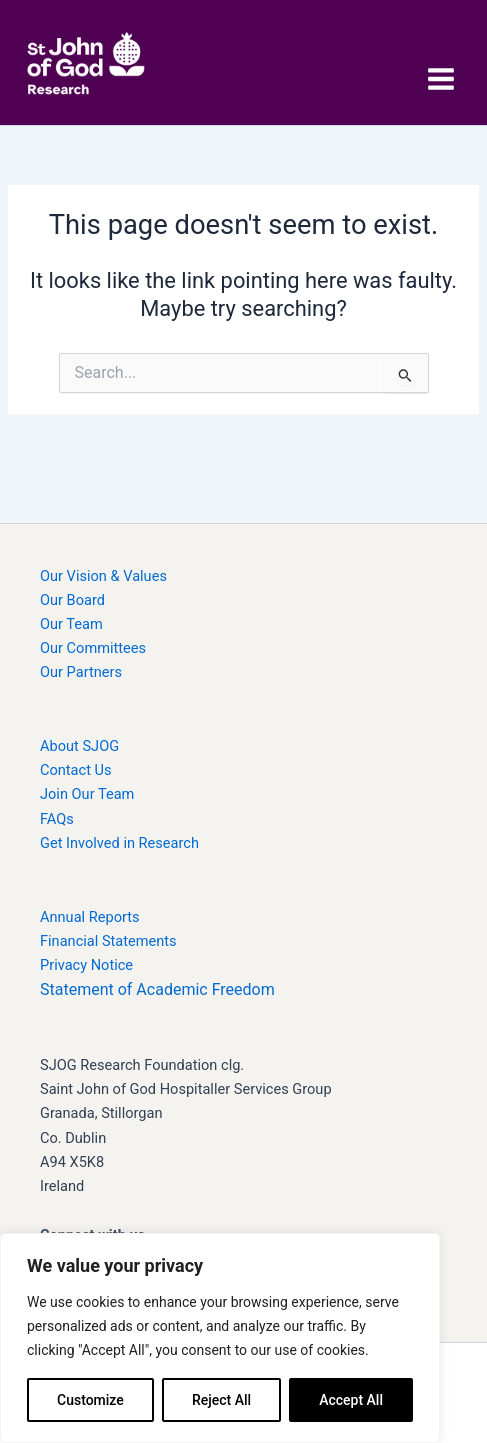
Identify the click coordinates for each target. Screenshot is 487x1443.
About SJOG (79, 746)
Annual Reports (90, 917)
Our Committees (93, 648)
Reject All (221, 1400)
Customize (90, 1400)
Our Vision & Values (103, 576)
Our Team (71, 624)
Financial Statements (108, 941)
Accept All (351, 1400)
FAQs (57, 819)
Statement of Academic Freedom (157, 989)
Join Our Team (87, 794)
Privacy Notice (86, 965)
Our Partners (81, 672)
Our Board (72, 600)
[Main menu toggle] (441, 79)
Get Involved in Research (119, 843)
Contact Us (76, 770)
